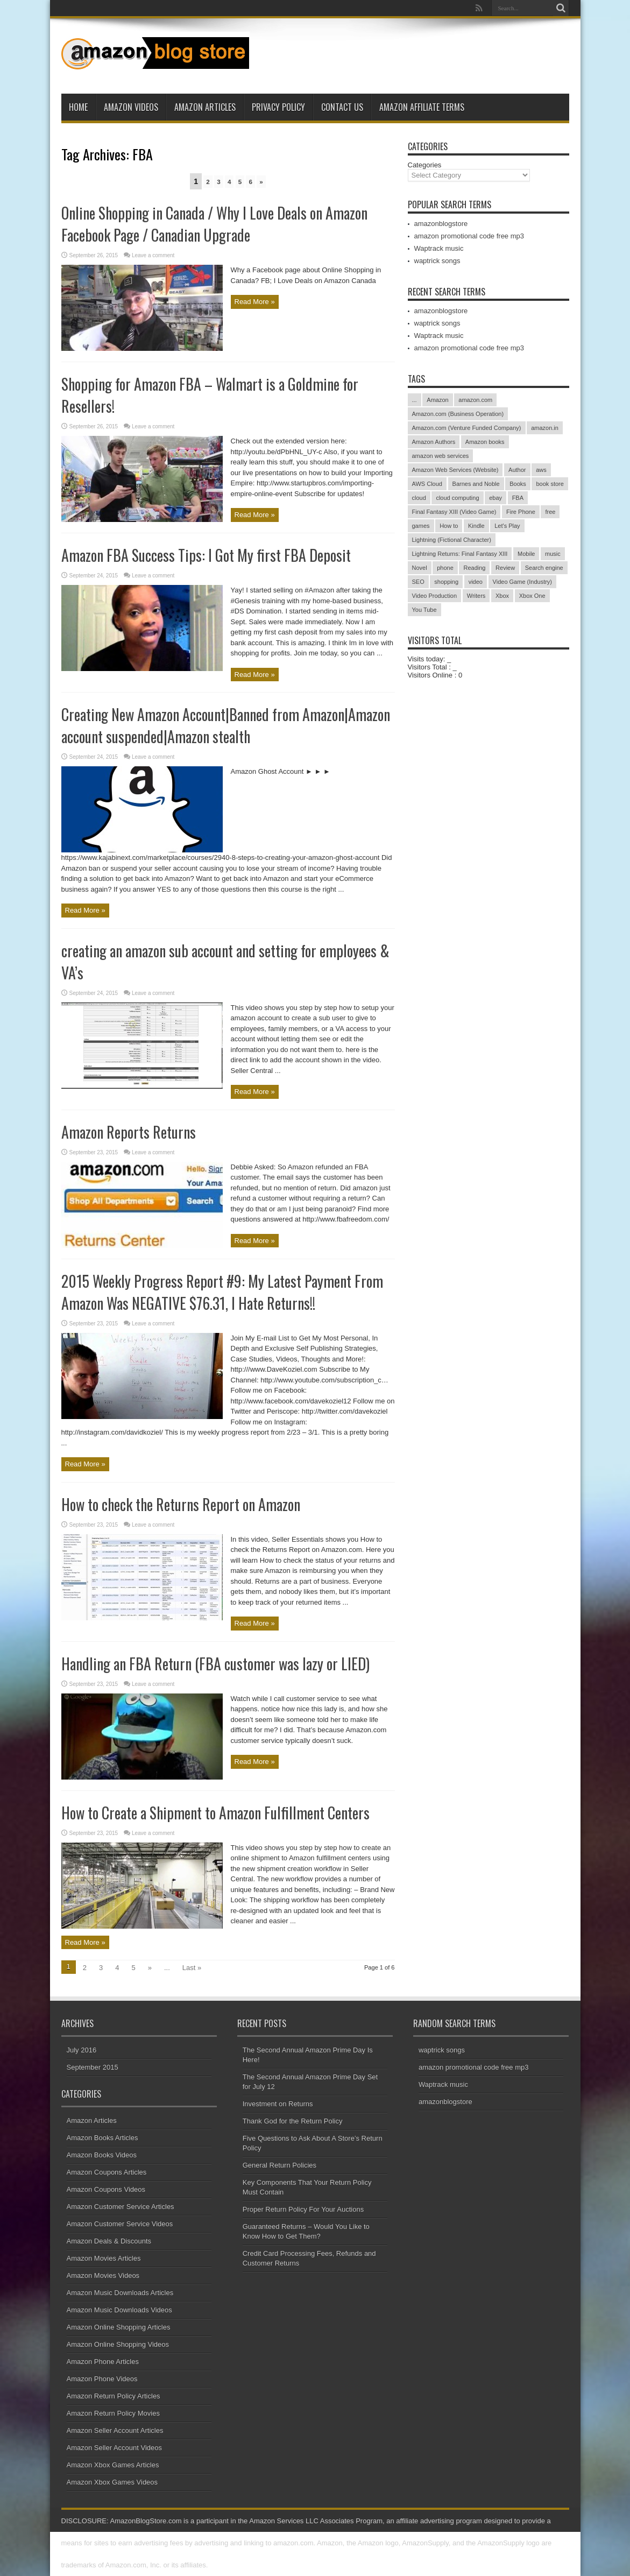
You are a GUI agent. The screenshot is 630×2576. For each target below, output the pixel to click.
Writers (476, 595)
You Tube (424, 609)
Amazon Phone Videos (102, 2379)
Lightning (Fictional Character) (451, 540)
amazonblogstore (441, 224)
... (414, 400)
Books (517, 484)
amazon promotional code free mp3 (469, 236)
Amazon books (485, 442)
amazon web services (440, 456)
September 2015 (92, 2067)
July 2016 (82, 2050)
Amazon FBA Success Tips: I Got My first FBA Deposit (206, 555)
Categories (425, 165)
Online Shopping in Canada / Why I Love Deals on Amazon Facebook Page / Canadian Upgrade (214, 224)
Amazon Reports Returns (128, 1132)
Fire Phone (520, 512)
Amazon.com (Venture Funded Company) (466, 428)
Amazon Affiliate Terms (421, 107)
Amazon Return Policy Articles (113, 2396)
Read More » (255, 302)
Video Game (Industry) (522, 581)
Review (505, 567)
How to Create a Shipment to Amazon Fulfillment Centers (215, 1813)
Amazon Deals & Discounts (109, 2241)
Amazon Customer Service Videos (120, 2224)
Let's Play (507, 526)
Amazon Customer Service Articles (120, 2207)
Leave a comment (153, 255)
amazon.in (544, 428)
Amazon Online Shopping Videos (118, 2344)
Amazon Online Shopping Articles (119, 2327)
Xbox (502, 595)
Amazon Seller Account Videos (114, 2448)
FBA (517, 498)
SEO (418, 581)
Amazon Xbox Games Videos (112, 2482)
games (421, 526)
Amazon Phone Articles (103, 2362)
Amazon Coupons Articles (107, 2172)
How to (449, 526)
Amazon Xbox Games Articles (113, 2465)
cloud (419, 498)
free (550, 512)
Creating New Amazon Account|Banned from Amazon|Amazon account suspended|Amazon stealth (225, 725)
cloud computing (457, 498)
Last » (191, 1968)
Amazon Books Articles (102, 2138)
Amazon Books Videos (102, 2155)
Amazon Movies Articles (104, 2258)
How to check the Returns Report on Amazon (180, 1504)
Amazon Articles (205, 107)
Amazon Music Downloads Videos (119, 2310)
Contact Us (342, 107)
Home (78, 107)
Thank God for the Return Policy (293, 2121)
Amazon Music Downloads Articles (120, 2293)
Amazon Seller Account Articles (115, 2430)
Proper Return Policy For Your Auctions (303, 2209)
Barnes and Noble (476, 484)
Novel (419, 567)
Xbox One (532, 595)
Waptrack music (439, 248)
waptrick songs (437, 261)
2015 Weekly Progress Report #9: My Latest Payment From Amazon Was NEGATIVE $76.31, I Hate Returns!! (222, 1292)
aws (541, 470)
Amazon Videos (131, 107)
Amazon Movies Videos (103, 2275)
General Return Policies (279, 2165)
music (553, 554)
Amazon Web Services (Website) (455, 470)
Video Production (434, 595)
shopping (446, 581)
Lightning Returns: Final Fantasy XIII (460, 554)
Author (517, 470)
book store (549, 484)
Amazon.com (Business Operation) (458, 414)
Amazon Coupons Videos (106, 2189)
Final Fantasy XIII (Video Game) (454, 512)
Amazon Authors (434, 442)
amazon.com (475, 400)
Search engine (544, 567)
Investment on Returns (278, 2104)
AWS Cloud (427, 484)
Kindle (476, 526)
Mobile (526, 554)
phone (445, 567)
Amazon (437, 400)
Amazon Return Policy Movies (113, 2413)
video (476, 581)
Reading (474, 567)
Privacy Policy (278, 107)
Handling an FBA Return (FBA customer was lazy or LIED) (215, 1664)
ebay (495, 498)
